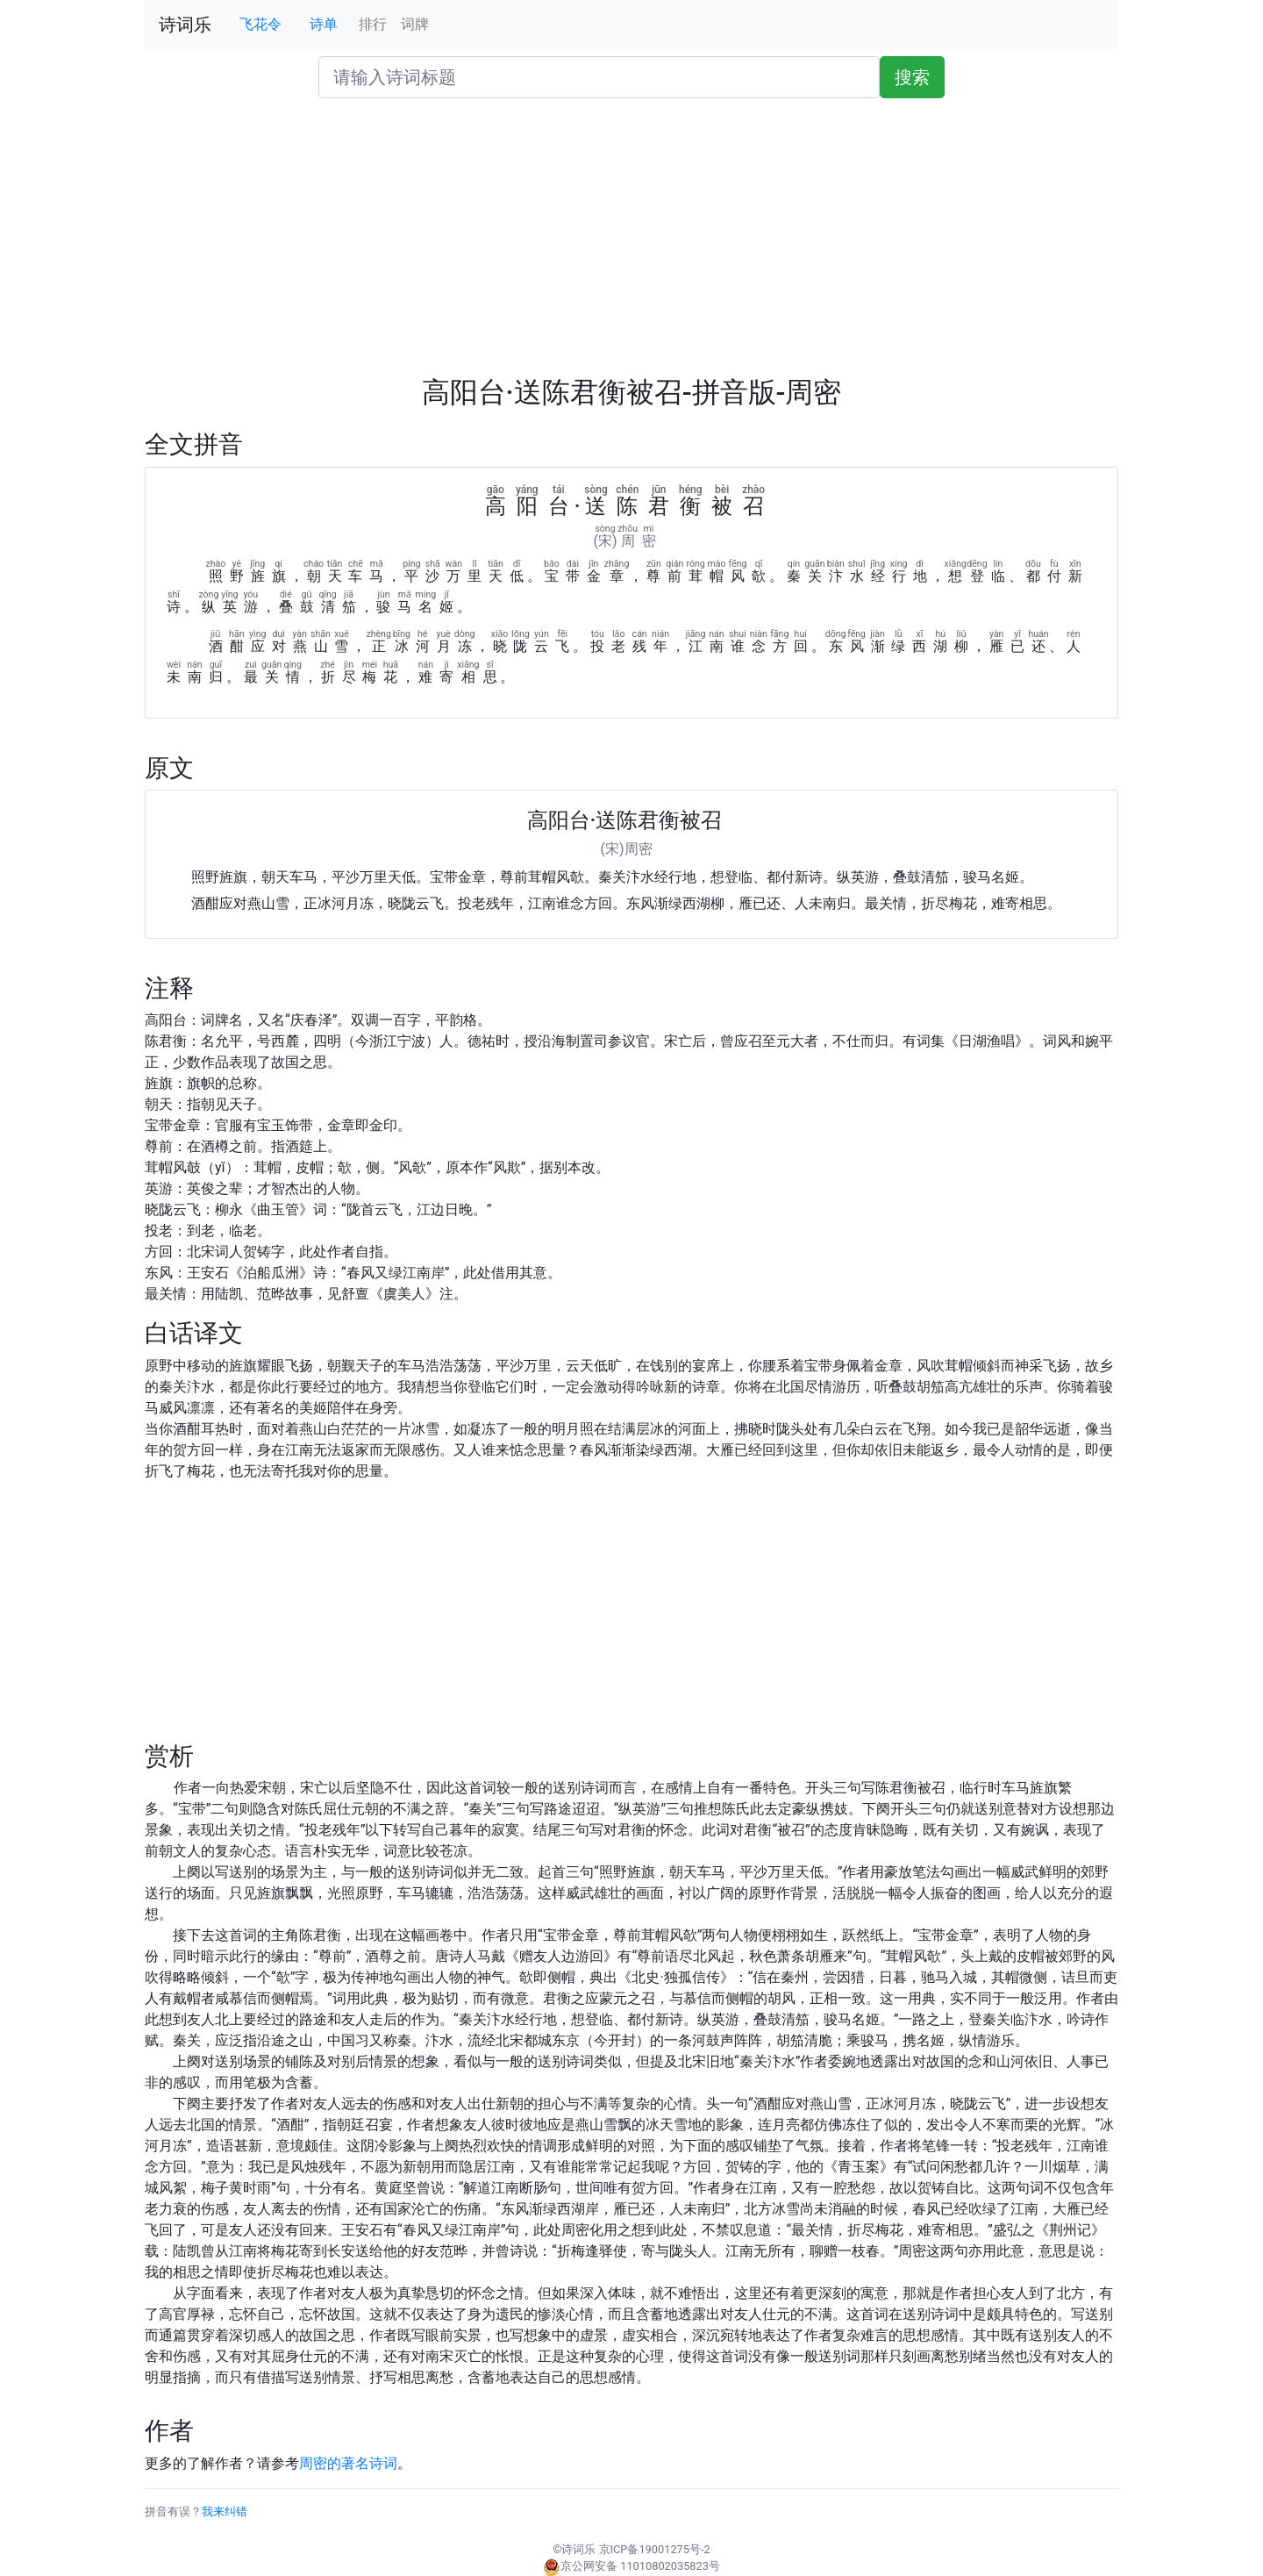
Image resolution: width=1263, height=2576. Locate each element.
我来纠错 (224, 2511)
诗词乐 (185, 24)
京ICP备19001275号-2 (654, 2549)
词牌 (415, 24)
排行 (373, 24)
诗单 (324, 24)
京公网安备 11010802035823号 (631, 2565)
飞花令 (260, 24)
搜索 (912, 77)
